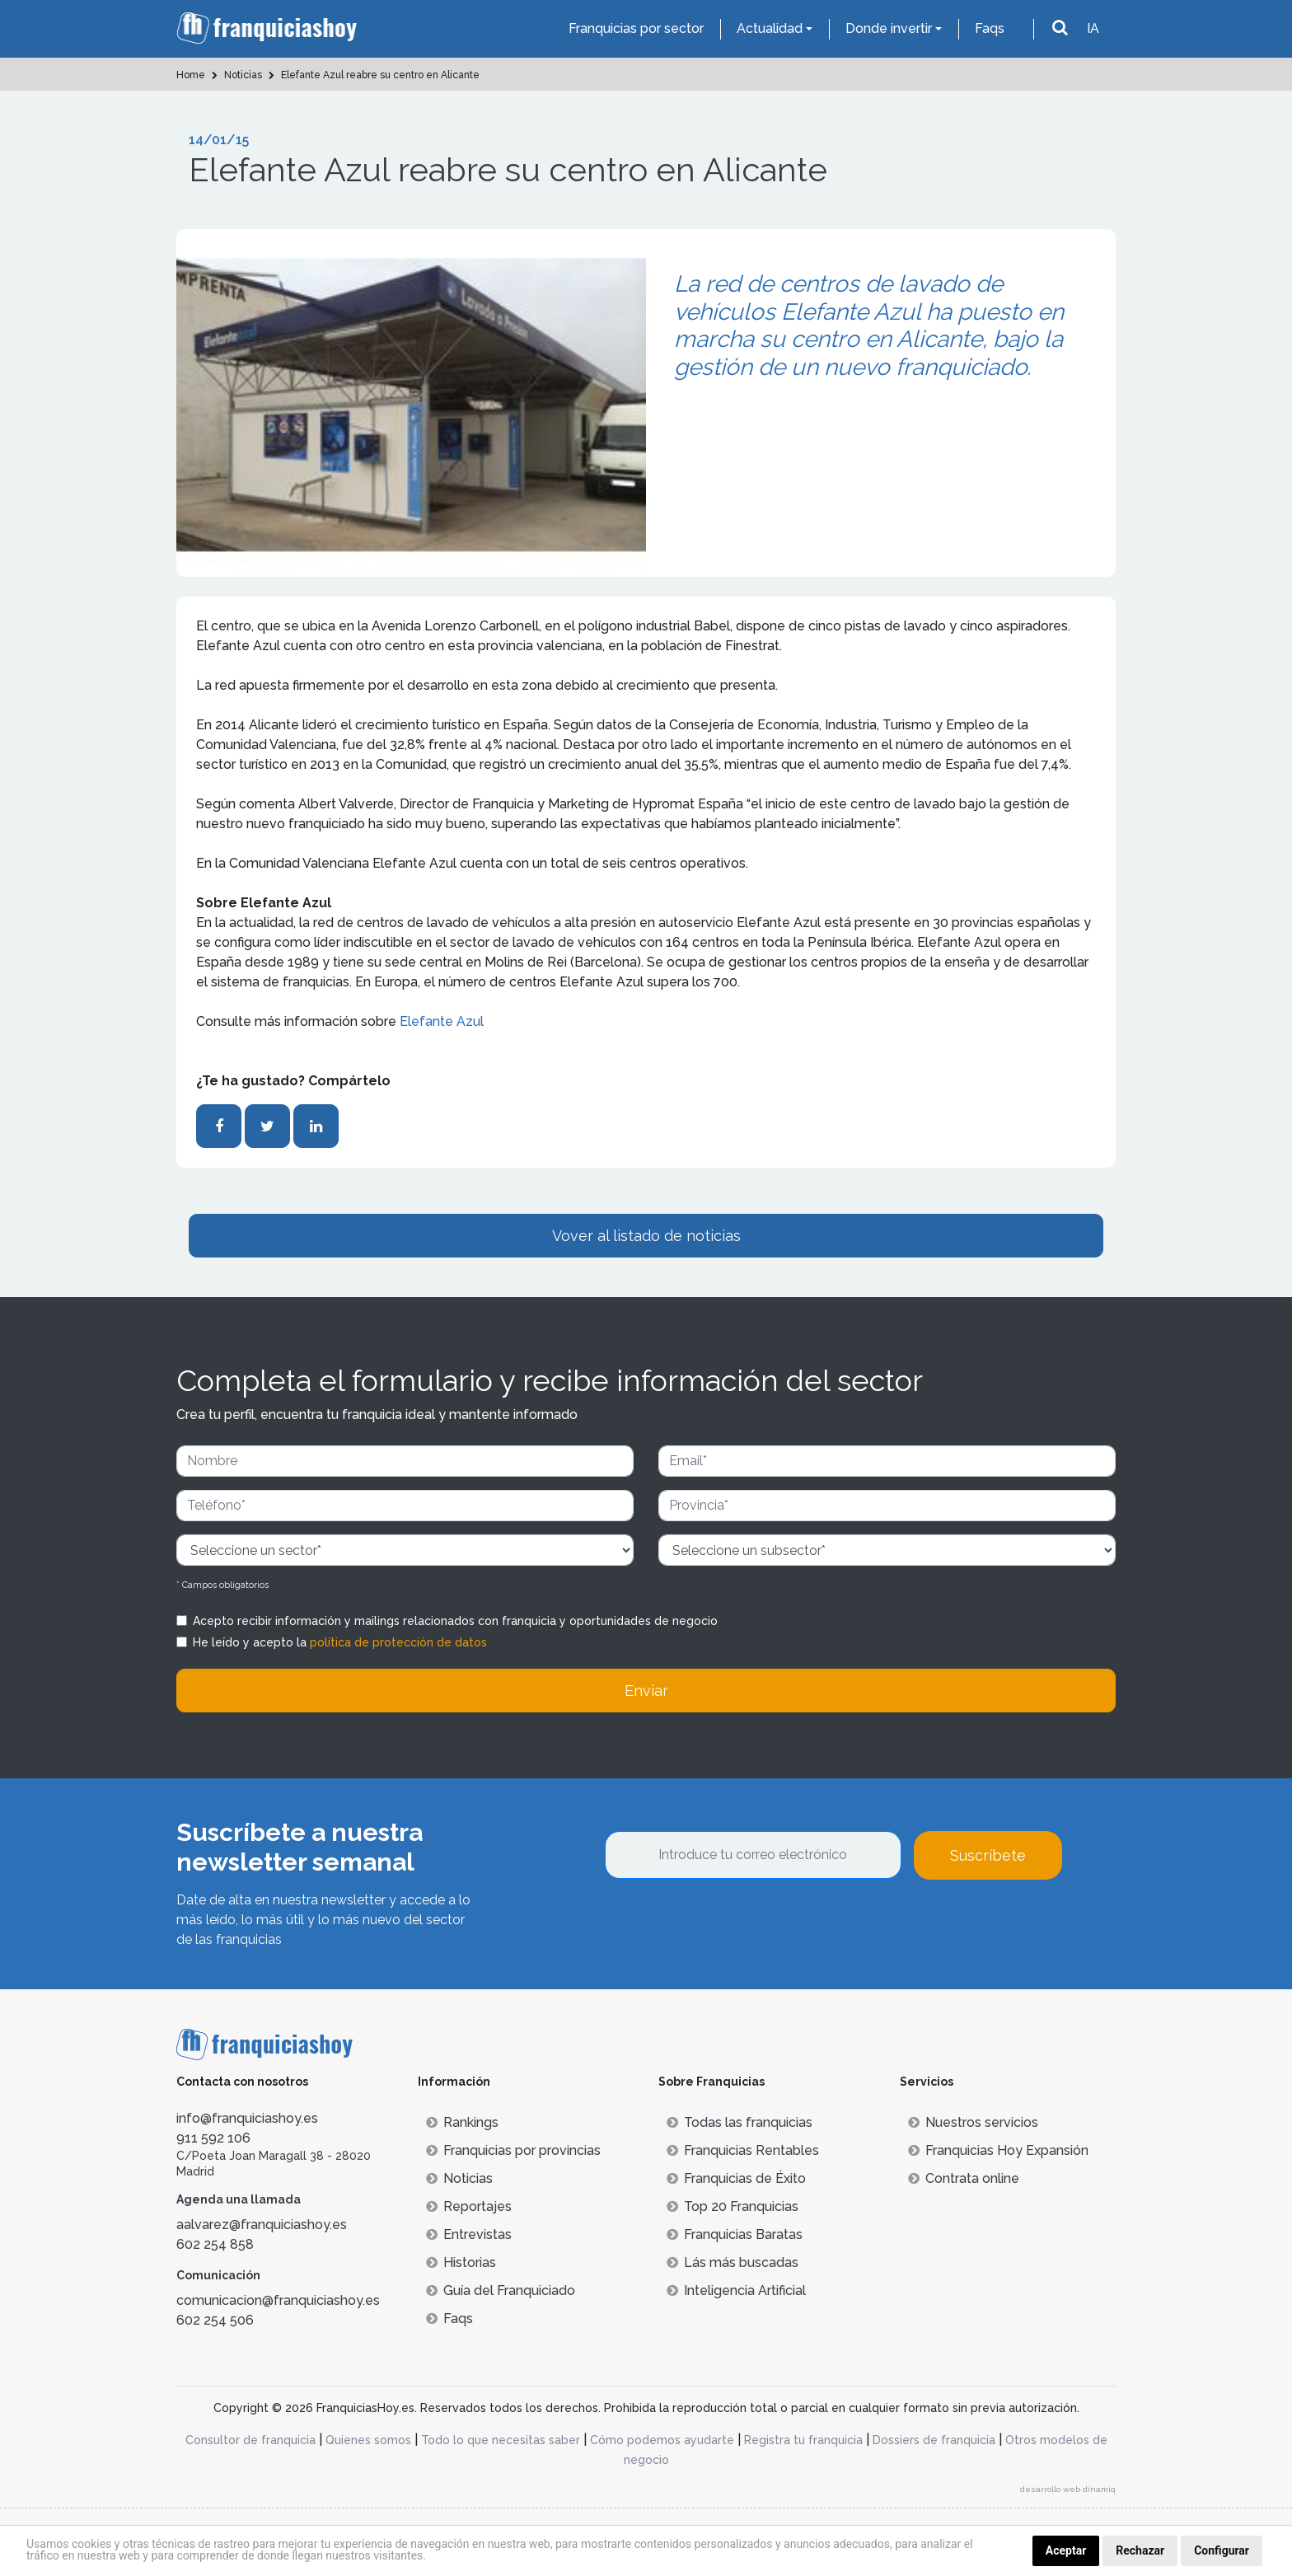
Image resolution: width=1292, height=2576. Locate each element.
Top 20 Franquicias (732, 2206)
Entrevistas (469, 2234)
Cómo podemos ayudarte (662, 2440)
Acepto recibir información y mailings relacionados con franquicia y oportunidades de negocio (455, 1621)
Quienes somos (368, 2440)
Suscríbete (988, 1855)
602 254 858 (215, 2244)
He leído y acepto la (340, 1642)
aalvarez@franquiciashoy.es (261, 2224)
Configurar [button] (1221, 2550)
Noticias (459, 2178)
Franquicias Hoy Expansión (998, 2150)
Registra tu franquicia (803, 2440)
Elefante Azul (442, 1021)
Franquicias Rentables (743, 2150)
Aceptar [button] (1066, 2550)
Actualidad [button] (770, 28)
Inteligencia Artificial (736, 2290)
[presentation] (730, 1924)
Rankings (462, 2122)
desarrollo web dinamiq (1068, 2489)
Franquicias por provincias (513, 2150)
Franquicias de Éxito (736, 2178)
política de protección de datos (398, 1642)
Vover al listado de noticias (646, 1235)
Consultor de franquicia (250, 2440)
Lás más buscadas (732, 2262)
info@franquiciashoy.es (247, 2118)
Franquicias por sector (636, 28)
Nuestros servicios (973, 2122)
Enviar (646, 1690)
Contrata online (963, 2178)
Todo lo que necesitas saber (500, 2440)
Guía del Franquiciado (500, 2290)
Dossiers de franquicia (934, 2440)
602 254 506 (215, 2320)
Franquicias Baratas (735, 2234)
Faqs (989, 28)
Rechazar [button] (1140, 2550)
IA (1093, 28)
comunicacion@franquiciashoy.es (278, 2300)
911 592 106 (213, 2138)
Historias (461, 2262)
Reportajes (469, 2206)
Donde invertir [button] (888, 28)
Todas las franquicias (739, 2122)
